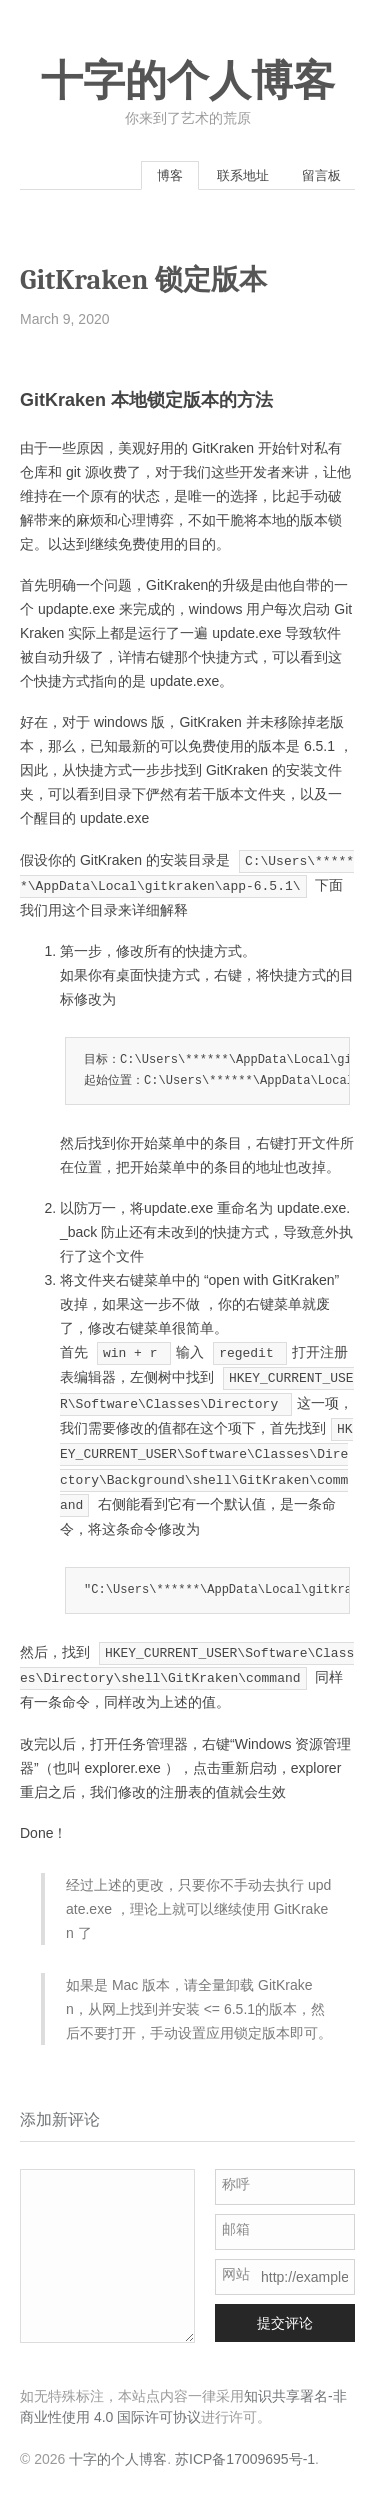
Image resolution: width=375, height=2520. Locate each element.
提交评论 (285, 2323)
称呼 (236, 2184)
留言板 (321, 175)
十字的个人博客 (188, 81)
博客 (170, 175)
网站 (236, 2274)
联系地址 (243, 175)
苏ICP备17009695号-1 (245, 2459)
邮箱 (236, 2229)
